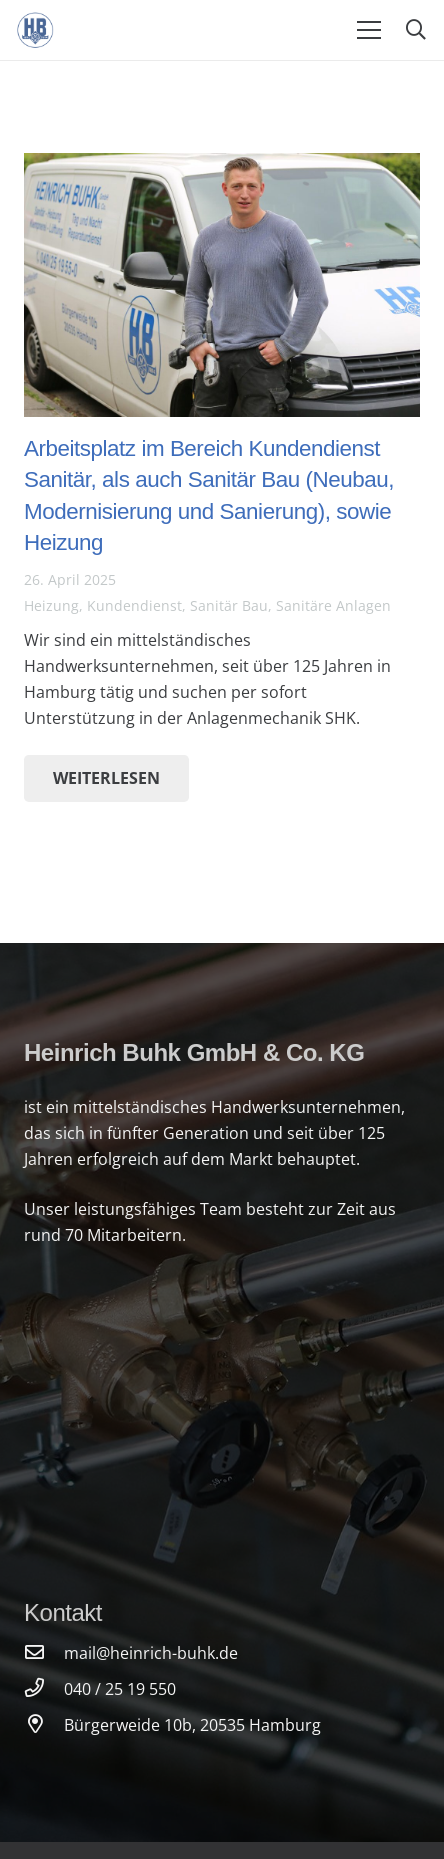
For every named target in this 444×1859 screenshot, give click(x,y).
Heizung (51, 605)
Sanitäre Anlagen (333, 605)
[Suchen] (416, 30)
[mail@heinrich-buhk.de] (44, 1653)
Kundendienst (134, 605)
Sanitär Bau (229, 605)
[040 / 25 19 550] (44, 1689)
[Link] (36, 30)
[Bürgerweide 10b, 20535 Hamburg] (44, 1725)
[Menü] (369, 30)
